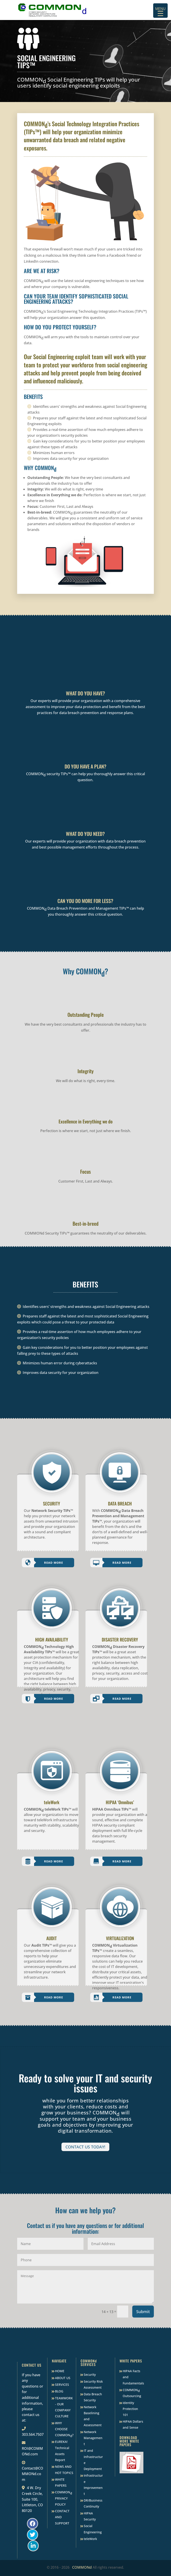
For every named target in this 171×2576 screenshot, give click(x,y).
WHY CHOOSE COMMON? (64, 2429)
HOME (59, 2371)
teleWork (90, 2539)
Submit (143, 2311)
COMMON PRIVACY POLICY (63, 2498)
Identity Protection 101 (130, 2409)
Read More (53, 1563)
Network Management (93, 2438)
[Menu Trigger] (160, 10)
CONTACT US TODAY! (85, 2147)
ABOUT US (62, 2378)
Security (90, 2374)
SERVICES (62, 2384)
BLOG (59, 2391)
